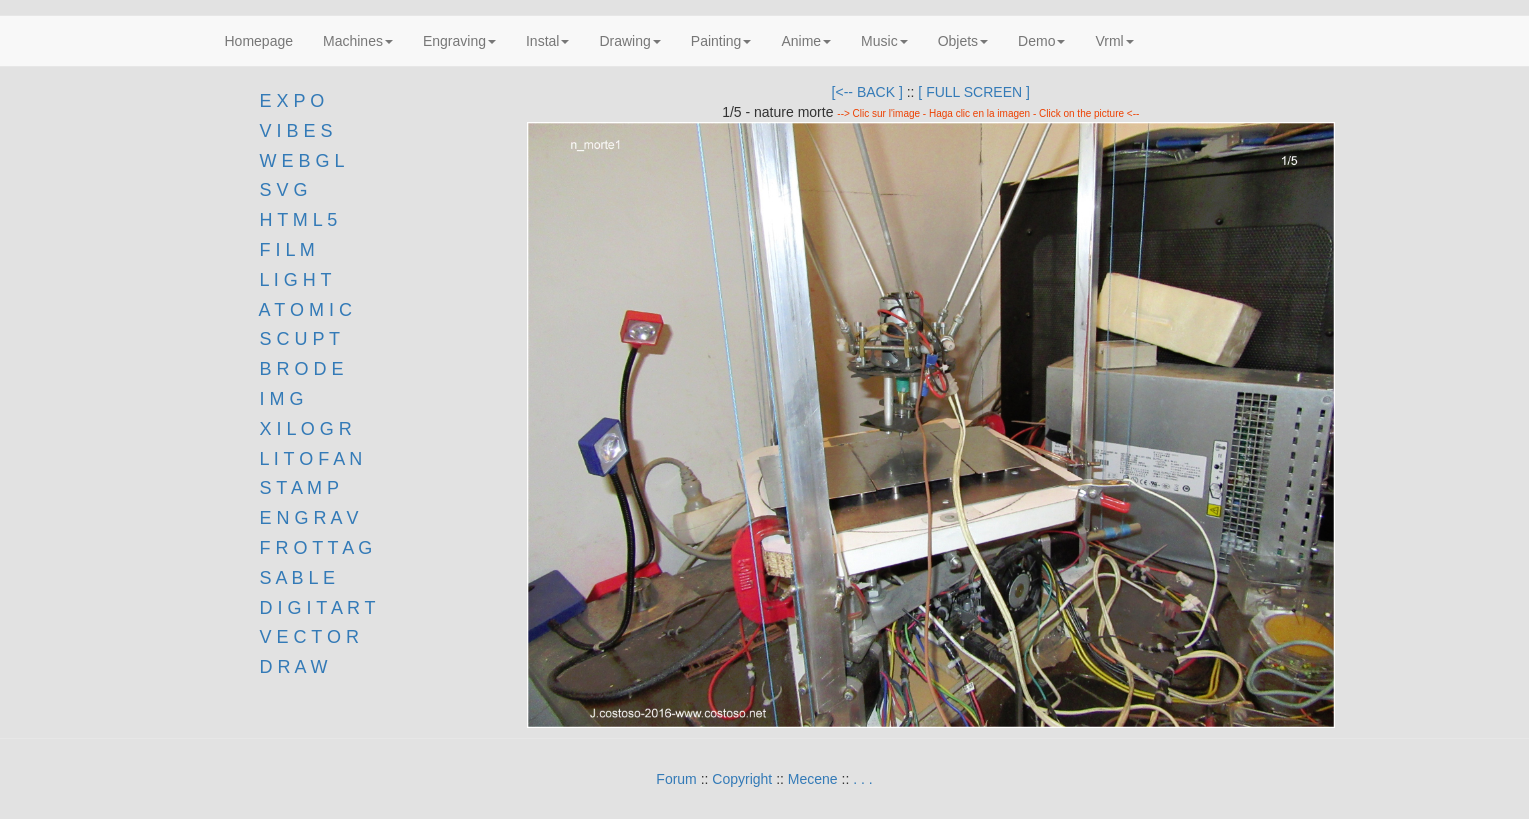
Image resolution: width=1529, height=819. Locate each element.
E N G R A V (309, 518)
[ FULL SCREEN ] (974, 92)
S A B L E (297, 578)
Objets (963, 41)
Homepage (259, 41)
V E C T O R (307, 637)
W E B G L (302, 161)
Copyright (742, 779)
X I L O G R (306, 429)
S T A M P (299, 488)
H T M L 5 (296, 220)
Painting (721, 41)
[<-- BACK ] (867, 92)
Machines (358, 41)
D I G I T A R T (315, 608)
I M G (279, 399)
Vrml (1114, 41)
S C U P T (300, 339)
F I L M (285, 250)
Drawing (629, 41)
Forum (676, 779)
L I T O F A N (311, 459)
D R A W (291, 667)
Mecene (813, 779)
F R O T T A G (316, 548)
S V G (281, 190)
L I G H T (296, 280)
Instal (547, 41)
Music (884, 41)
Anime (806, 41)
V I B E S (296, 131)
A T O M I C (305, 310)
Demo (1041, 41)
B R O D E (302, 369)
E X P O (292, 101)
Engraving (459, 41)
